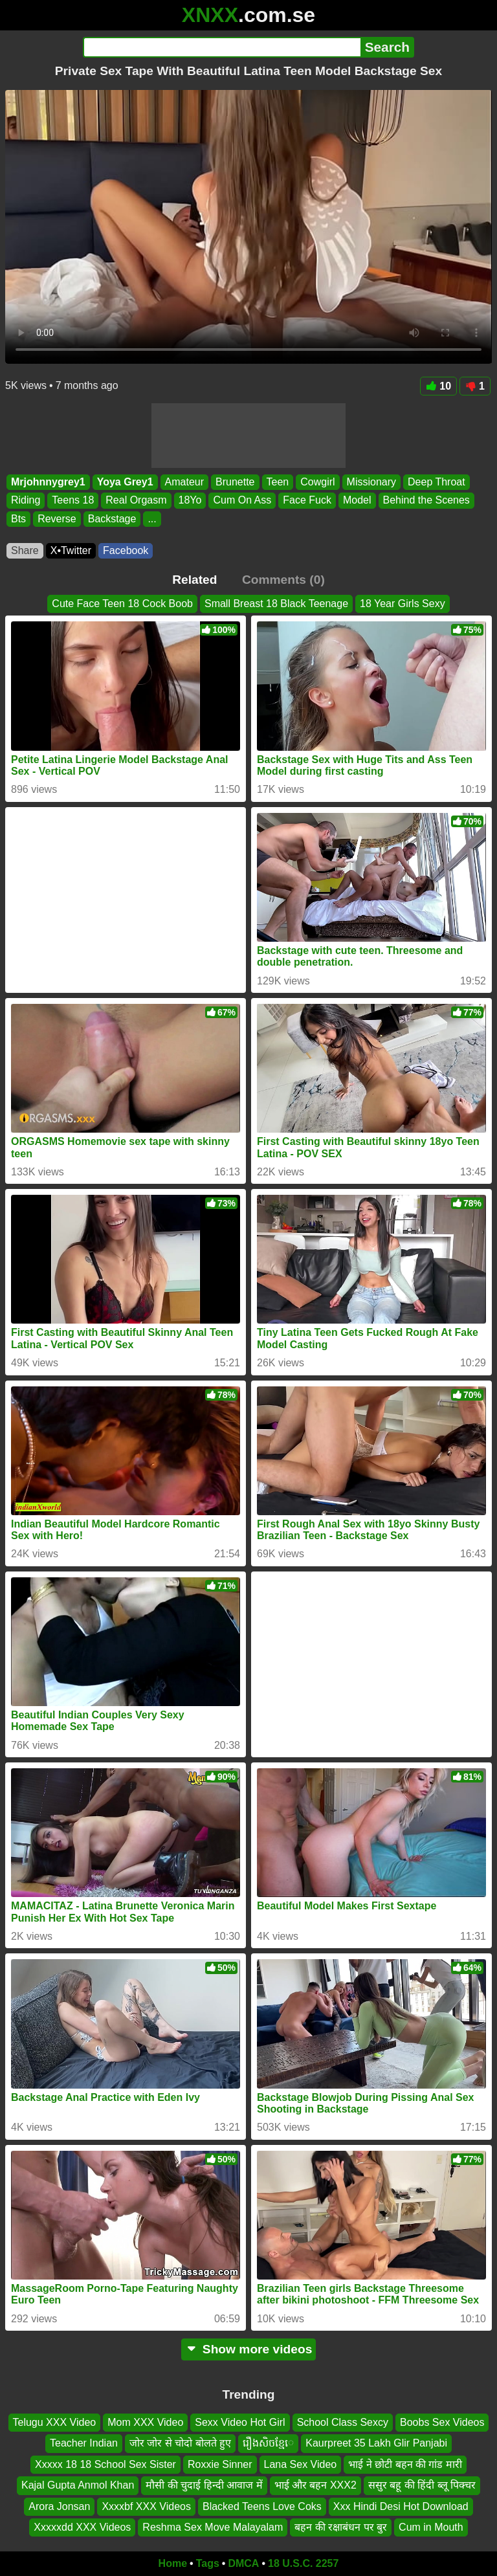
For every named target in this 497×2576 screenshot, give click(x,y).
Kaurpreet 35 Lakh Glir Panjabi (376, 2442)
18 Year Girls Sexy (402, 603)
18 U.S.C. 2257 (303, 2563)
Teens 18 (73, 500)
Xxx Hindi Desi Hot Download (401, 2506)
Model (357, 500)
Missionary (371, 481)
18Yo (190, 500)
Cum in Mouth (431, 2527)
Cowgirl (317, 481)
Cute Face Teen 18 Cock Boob (122, 603)
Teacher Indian (84, 2442)
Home (173, 2563)
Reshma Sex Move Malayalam (212, 2527)
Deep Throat (436, 481)
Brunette (234, 481)
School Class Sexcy (342, 2422)
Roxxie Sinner (220, 2464)
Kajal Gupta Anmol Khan (77, 2485)
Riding (25, 500)
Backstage (112, 518)
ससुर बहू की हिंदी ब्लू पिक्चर (422, 2485)
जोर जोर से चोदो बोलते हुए (180, 2442)
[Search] (221, 47)
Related (194, 579)
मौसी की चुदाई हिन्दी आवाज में (204, 2485)
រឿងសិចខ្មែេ (268, 2442)
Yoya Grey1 (125, 481)
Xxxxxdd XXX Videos (82, 2527)
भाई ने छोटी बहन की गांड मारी (405, 2464)
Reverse (57, 518)
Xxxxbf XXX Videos (146, 2506)
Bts (18, 518)
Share (25, 550)
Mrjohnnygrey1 (48, 481)
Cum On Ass (242, 500)
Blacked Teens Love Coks (262, 2506)
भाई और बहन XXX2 (315, 2485)
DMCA (243, 2563)
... (152, 518)
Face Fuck (307, 500)
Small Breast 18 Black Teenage (276, 603)
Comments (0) (283, 579)
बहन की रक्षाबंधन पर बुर (340, 2527)
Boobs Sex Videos (442, 2422)
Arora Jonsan (59, 2506)
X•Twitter (70, 550)
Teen (278, 481)
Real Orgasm (135, 500)
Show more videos (249, 2349)
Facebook (125, 550)
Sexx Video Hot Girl (240, 2422)
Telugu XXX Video (54, 2422)
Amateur (184, 481)
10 (438, 386)
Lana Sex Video (300, 2464)
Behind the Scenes (426, 500)
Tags (207, 2563)
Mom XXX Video (145, 2422)
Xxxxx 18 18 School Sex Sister (105, 2464)
